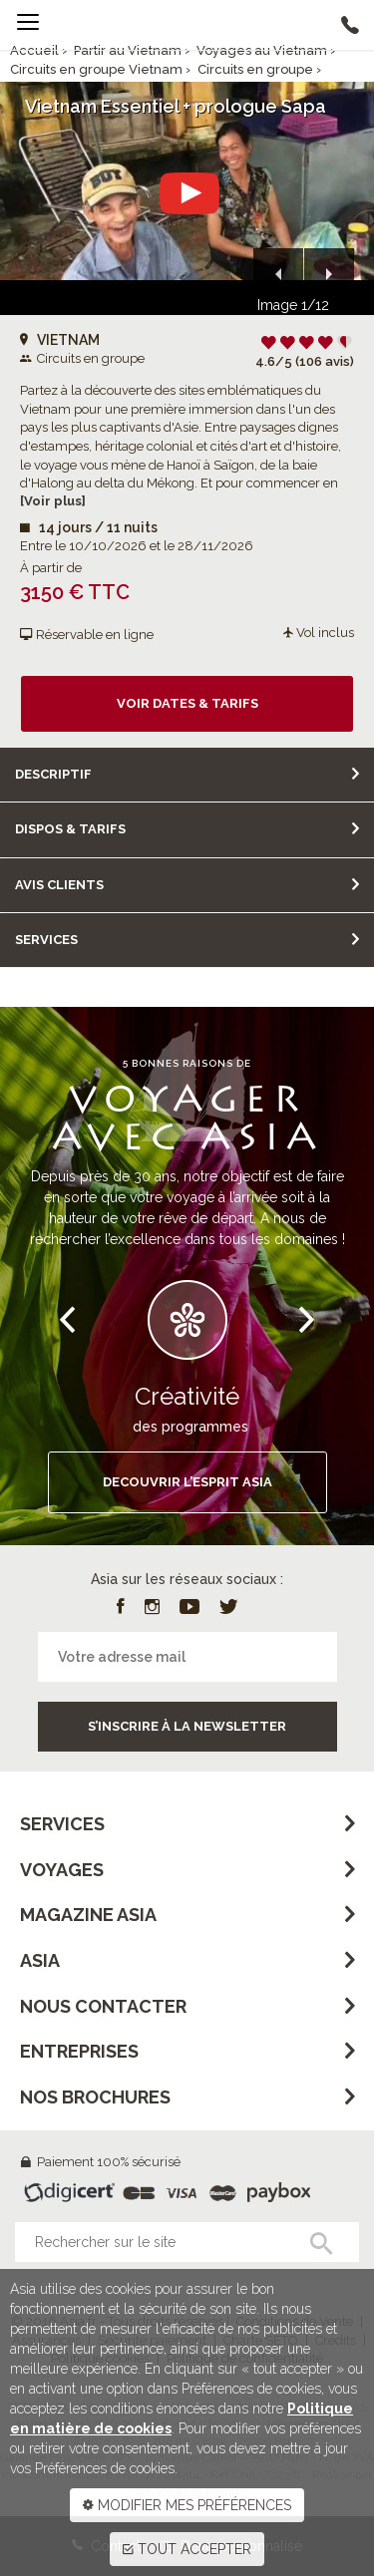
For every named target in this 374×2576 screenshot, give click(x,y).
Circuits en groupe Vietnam (96, 69)
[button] (278, 273)
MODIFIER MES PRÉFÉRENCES (187, 2505)
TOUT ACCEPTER (187, 2549)
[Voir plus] (53, 500)
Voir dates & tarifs (187, 703)
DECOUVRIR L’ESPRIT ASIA (187, 1481)
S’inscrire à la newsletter (187, 1726)
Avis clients (59, 884)
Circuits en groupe (255, 69)
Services (46, 939)
